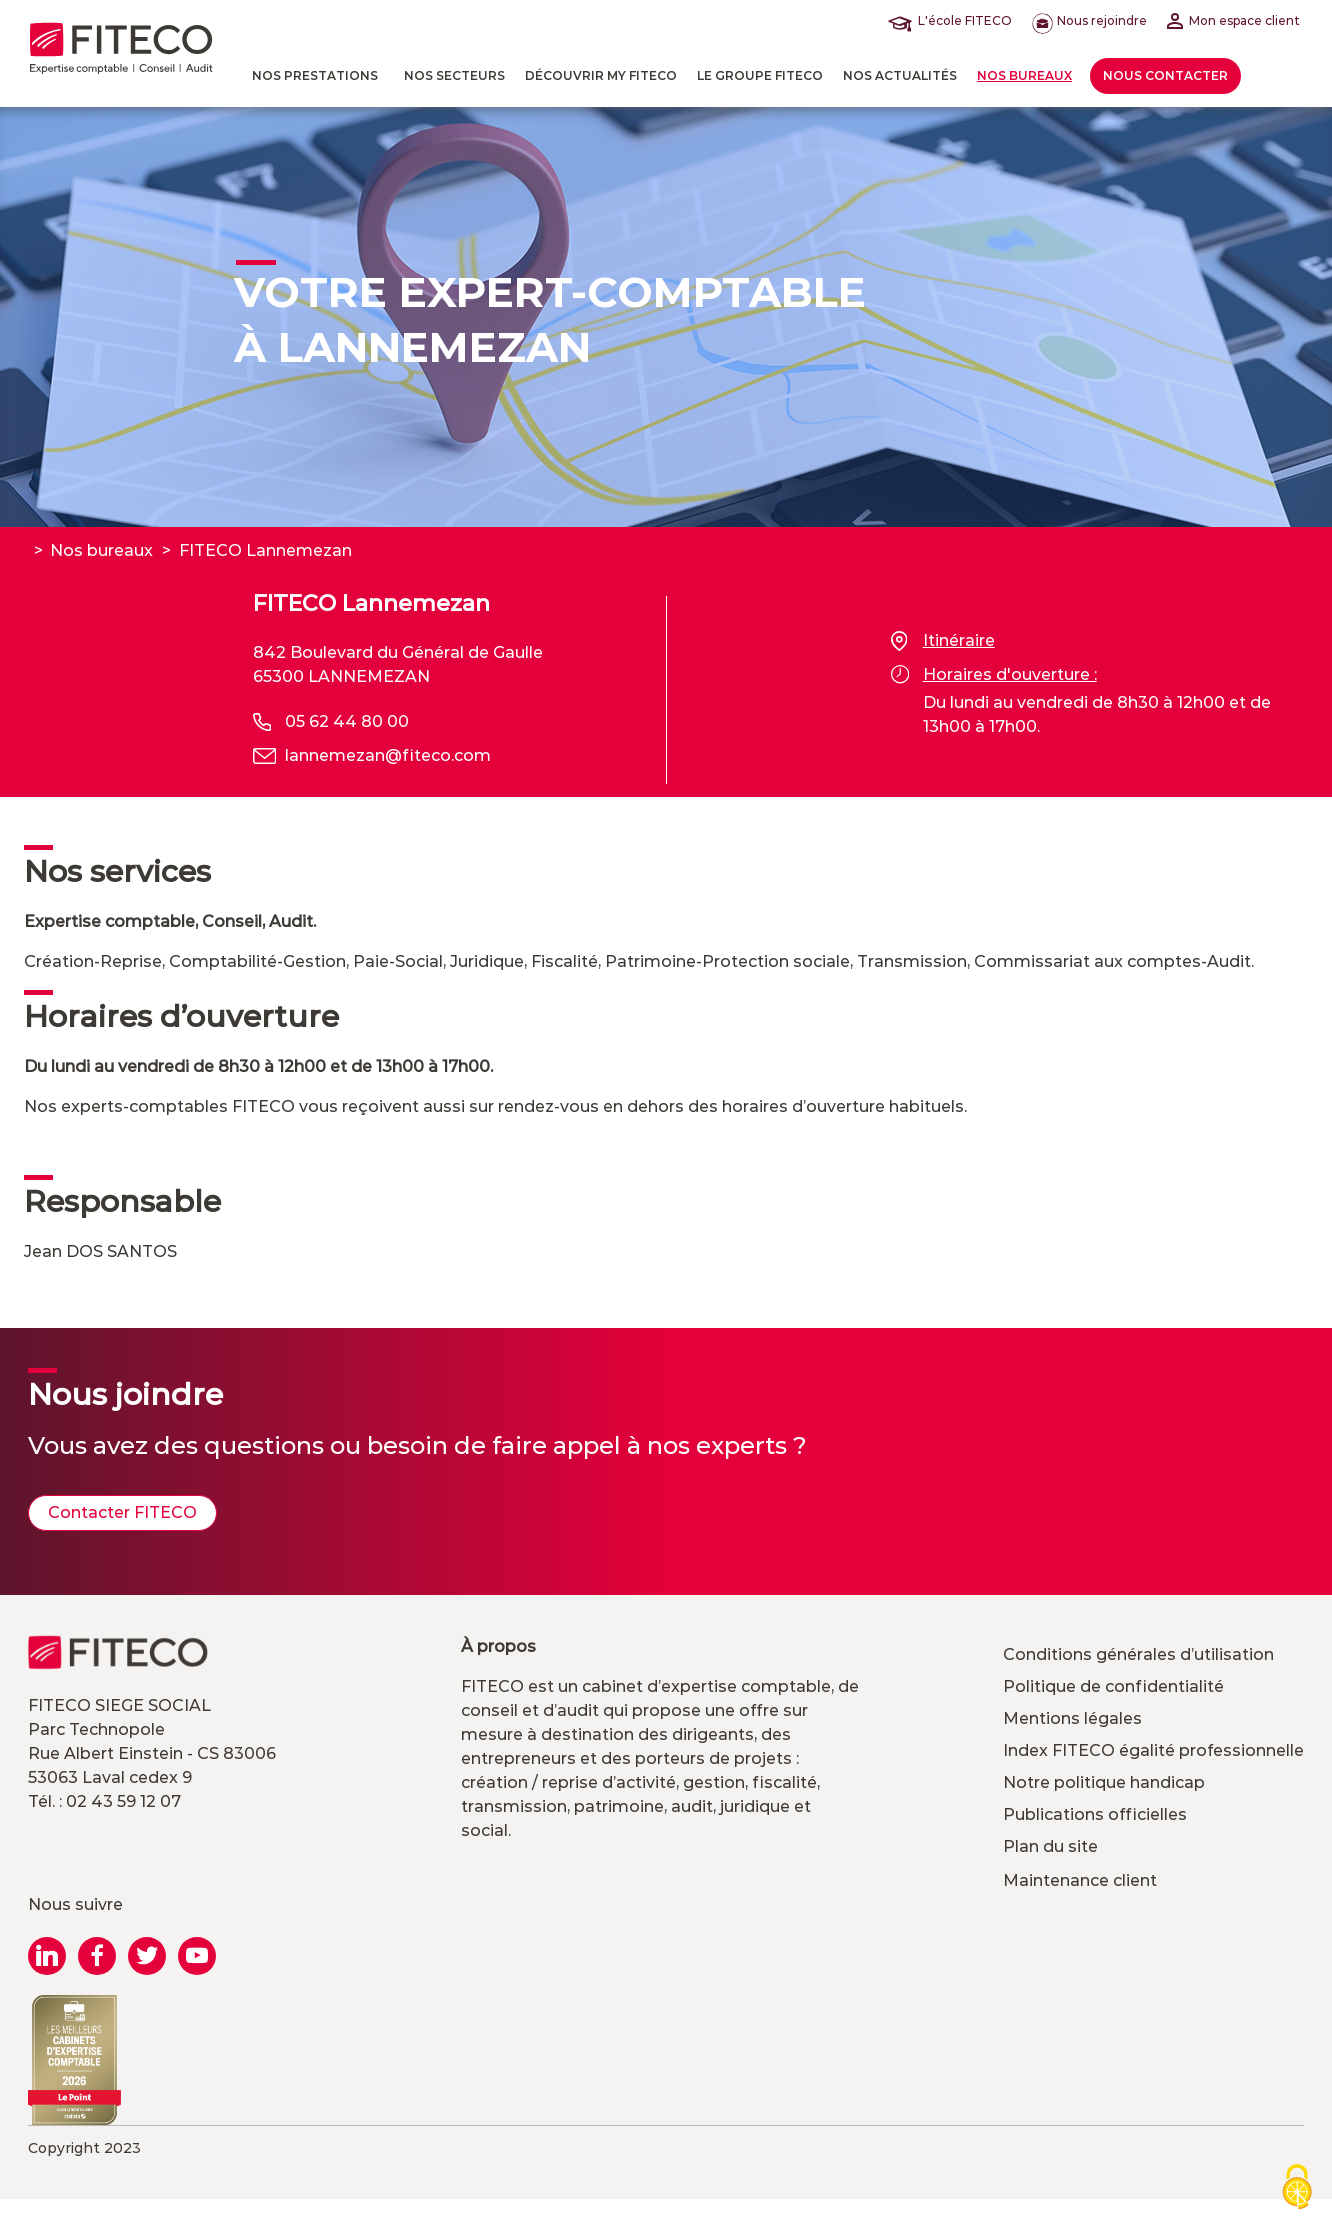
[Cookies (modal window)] (1297, 2188)
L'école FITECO (954, 20)
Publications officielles (1095, 1814)
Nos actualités (900, 75)
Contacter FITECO (122, 1512)
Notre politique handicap (1104, 1782)
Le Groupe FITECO (760, 75)
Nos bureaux (1024, 75)
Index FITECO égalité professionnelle (1153, 1750)
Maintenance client (1080, 1880)
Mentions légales (1072, 1718)
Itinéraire (943, 641)
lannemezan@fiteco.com (388, 755)
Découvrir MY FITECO (601, 75)
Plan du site (1050, 1846)
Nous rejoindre (1089, 20)
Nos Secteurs (454, 75)
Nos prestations (315, 75)
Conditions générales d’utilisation (1138, 1654)
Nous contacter (1165, 75)
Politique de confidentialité (1113, 1686)
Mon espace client (1233, 20)
